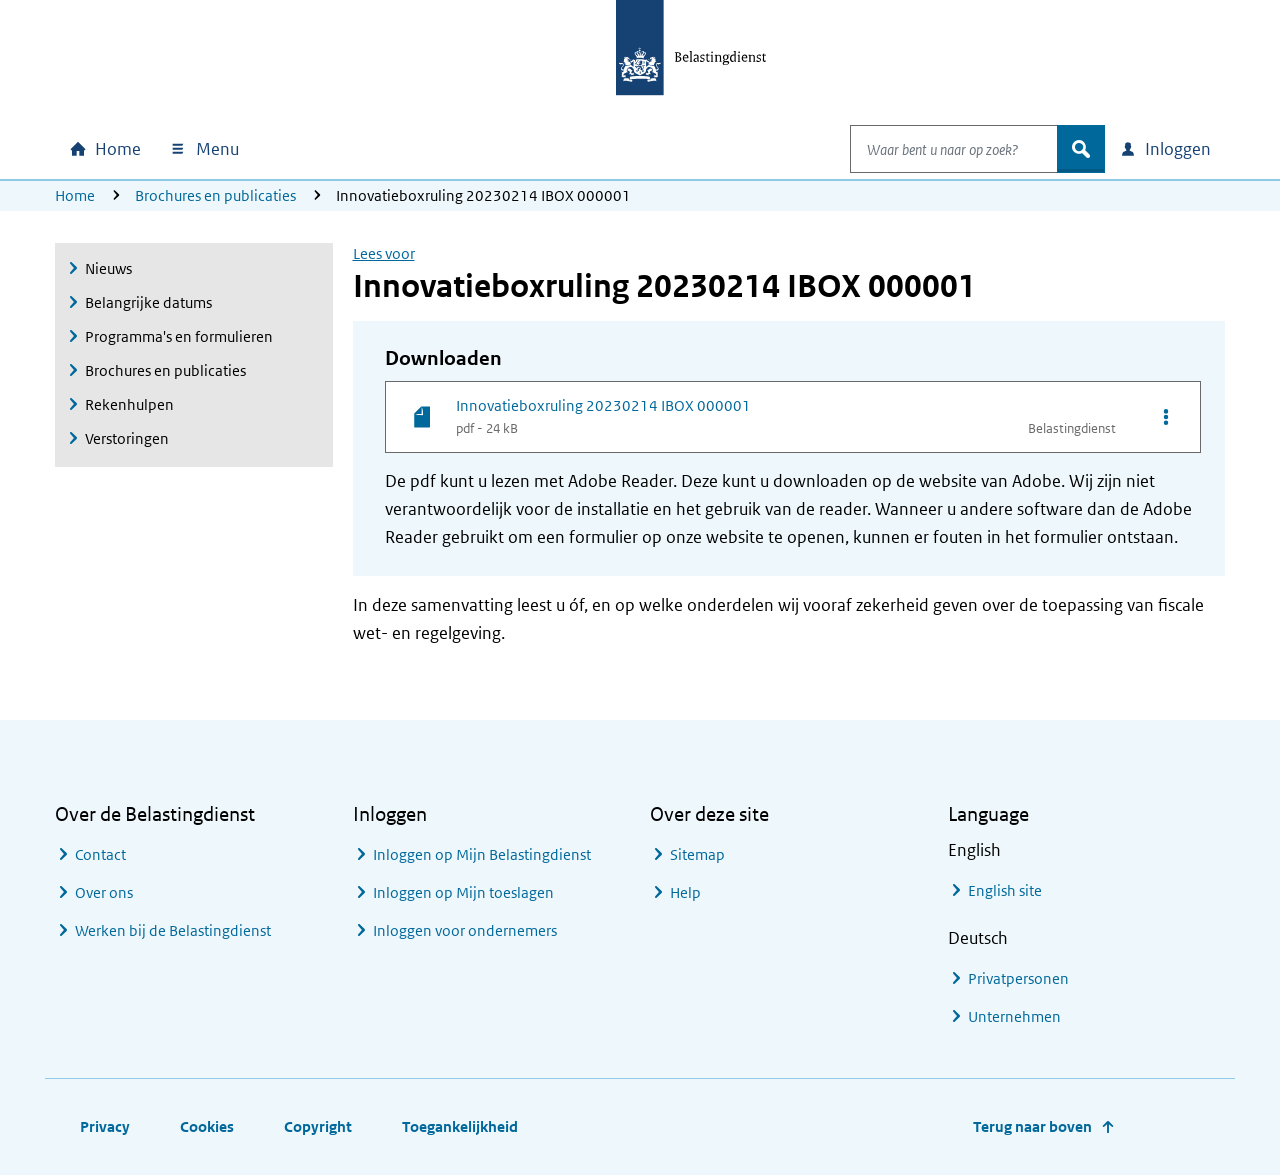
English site (1005, 890)
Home (75, 195)
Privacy (105, 1126)
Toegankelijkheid (460, 1126)
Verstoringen (127, 438)
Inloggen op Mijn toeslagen (463, 892)
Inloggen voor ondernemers (465, 930)
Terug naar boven (1032, 1126)
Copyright (318, 1126)
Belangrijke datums (148, 302)
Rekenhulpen (129, 404)
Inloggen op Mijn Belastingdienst (482, 854)
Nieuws (108, 268)
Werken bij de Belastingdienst (173, 930)
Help (685, 892)
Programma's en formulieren (179, 336)
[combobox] (933, 149)
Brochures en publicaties (215, 195)
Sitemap (697, 854)
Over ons (104, 892)
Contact (100, 854)
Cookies (207, 1126)
